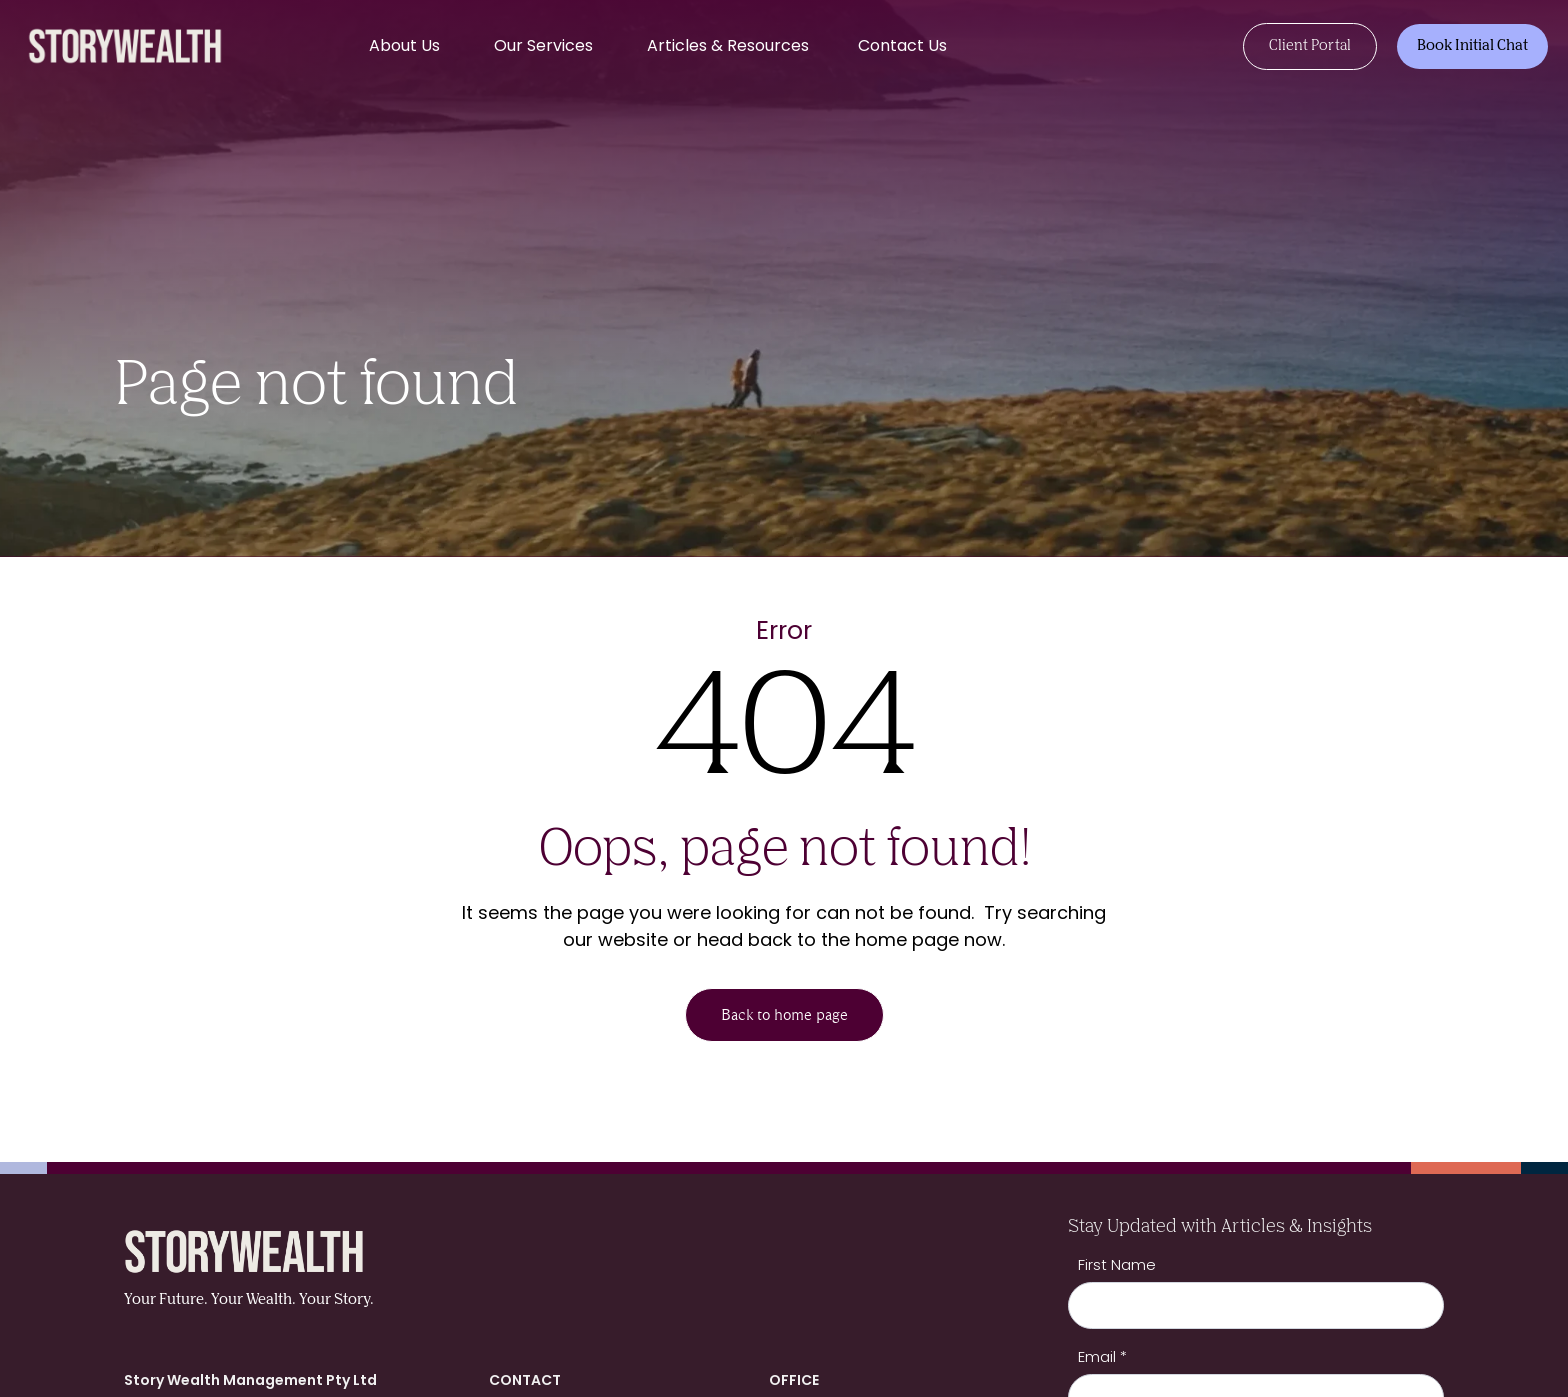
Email (1102, 1356)
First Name (1117, 1264)
